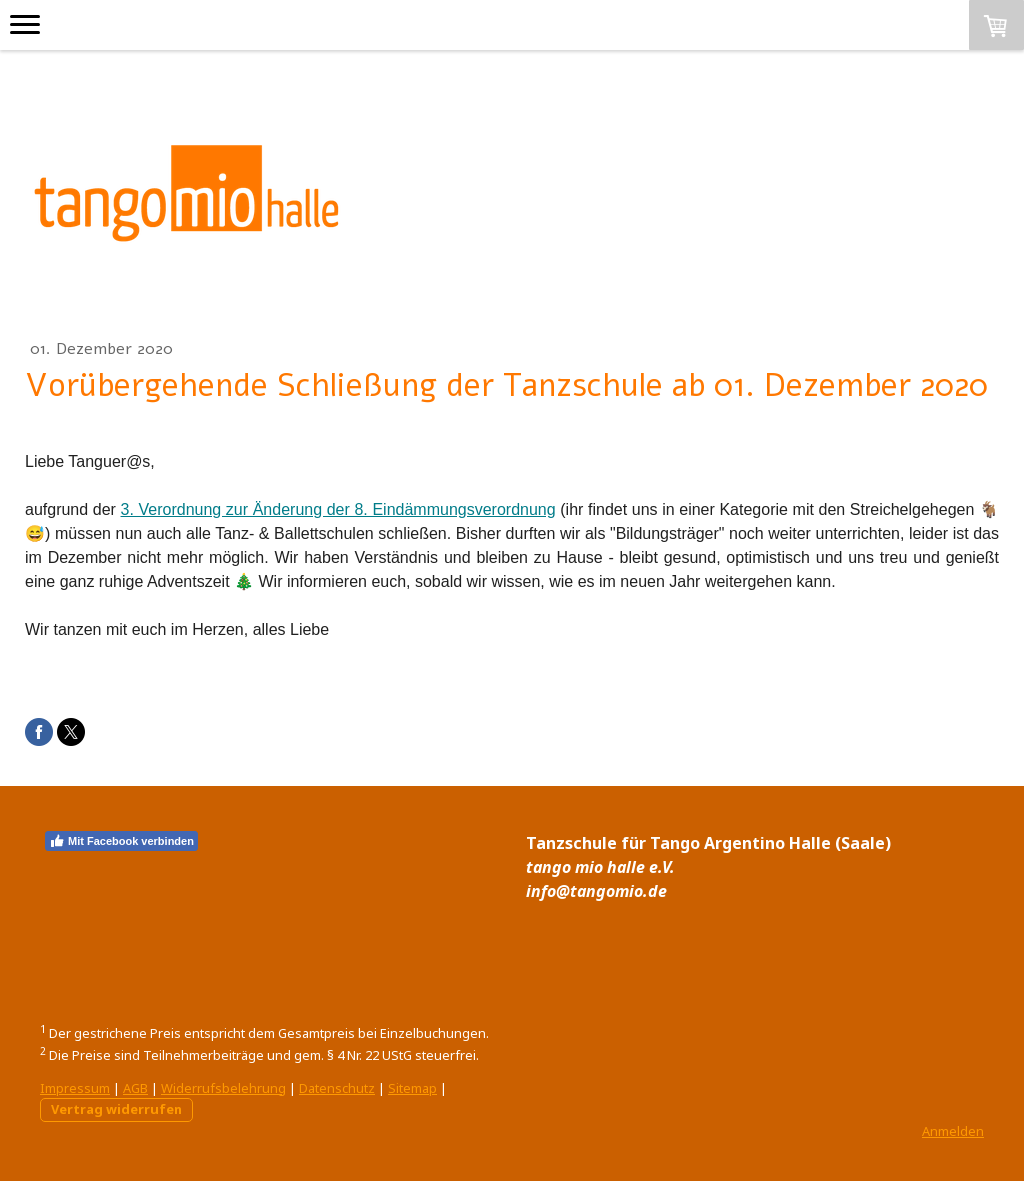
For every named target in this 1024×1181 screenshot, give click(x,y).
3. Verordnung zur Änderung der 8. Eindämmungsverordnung (338, 509)
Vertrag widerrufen (116, 1109)
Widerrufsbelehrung (223, 1088)
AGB (135, 1088)
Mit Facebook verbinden (121, 841)
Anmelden (953, 1131)
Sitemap (412, 1088)
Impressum (75, 1088)
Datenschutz (337, 1088)
